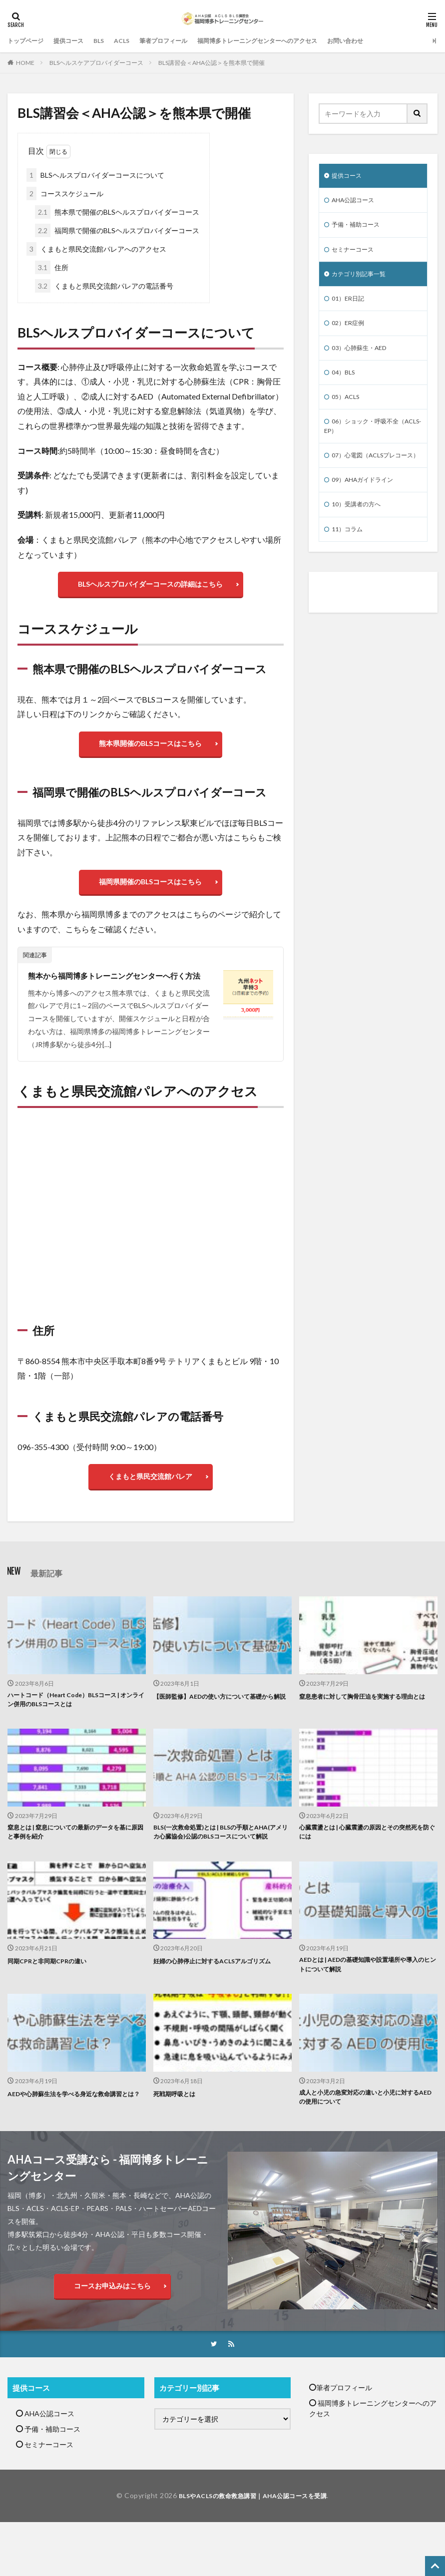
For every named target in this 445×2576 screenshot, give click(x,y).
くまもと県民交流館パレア (150, 1492)
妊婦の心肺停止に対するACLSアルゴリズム (221, 1995)
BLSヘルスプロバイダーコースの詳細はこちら (150, 586)
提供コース (76, 40)
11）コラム (350, 561)
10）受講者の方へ (360, 535)
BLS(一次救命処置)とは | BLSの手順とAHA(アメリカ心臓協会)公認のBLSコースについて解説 (222, 1860)
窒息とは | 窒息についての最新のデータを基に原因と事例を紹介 (76, 1854)
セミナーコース (356, 254)
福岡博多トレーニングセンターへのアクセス (290, 40)
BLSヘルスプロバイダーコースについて (95, 175)
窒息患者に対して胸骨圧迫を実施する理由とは (365, 1719)
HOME (25, 62)
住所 (51, 267)
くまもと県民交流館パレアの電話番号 (104, 286)
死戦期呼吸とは (177, 2130)
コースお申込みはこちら (112, 2325)
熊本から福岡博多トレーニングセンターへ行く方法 (120, 989)
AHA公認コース (357, 202)
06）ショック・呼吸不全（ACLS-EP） (367, 441)
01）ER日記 (350, 306)
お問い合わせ (391, 40)
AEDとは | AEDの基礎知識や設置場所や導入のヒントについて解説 (365, 2000)
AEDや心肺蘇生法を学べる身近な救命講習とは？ (74, 2135)
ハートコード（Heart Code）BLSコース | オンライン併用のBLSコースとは (73, 1719)
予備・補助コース (360, 228)
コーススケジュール (64, 193)
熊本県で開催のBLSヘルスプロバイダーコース (117, 212)
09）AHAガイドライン (368, 509)
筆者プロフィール (182, 40)
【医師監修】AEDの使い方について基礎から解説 (220, 1719)
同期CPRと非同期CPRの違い (52, 1995)
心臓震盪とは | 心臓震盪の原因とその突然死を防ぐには (368, 1854)
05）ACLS (348, 410)
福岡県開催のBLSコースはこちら (150, 893)
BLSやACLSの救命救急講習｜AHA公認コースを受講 (252, 2536)
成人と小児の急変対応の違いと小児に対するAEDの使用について (365, 2135)
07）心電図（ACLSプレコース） (372, 477)
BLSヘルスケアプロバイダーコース (96, 62)
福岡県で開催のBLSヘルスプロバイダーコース (117, 230)
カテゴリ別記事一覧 (363, 280)
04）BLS (345, 384)
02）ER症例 (350, 332)
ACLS (135, 40)
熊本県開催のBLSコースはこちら (150, 750)
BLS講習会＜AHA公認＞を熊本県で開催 (211, 62)
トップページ (28, 40)
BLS (110, 40)
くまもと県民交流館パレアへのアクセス (96, 249)
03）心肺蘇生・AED (364, 358)
